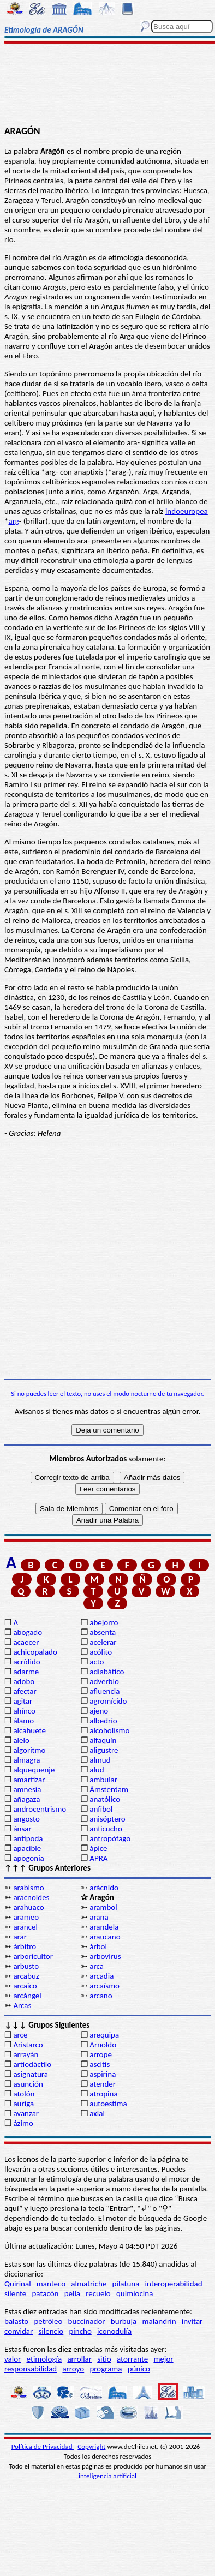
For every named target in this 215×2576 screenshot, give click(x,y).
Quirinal (17, 2284)
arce (20, 2035)
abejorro (103, 1622)
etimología (44, 2359)
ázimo (23, 2123)
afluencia (104, 1691)
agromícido (108, 1701)
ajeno (98, 1711)
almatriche (88, 2284)
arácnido (103, 1887)
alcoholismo (109, 1730)
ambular (103, 1779)
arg (13, 521)
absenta (102, 1632)
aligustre (103, 1750)
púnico (139, 2369)
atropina (103, 2094)
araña (98, 1917)
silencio (50, 2331)
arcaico (25, 1986)
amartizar (29, 1779)
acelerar (102, 1642)
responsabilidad (30, 2369)
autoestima (108, 2103)
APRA (98, 1858)
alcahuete (29, 1730)
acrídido (26, 1662)
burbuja (124, 2321)
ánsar (22, 1829)
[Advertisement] (108, 85)
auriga (23, 2103)
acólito (100, 1652)
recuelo (98, 2293)
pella (72, 2293)
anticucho (105, 1829)
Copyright (91, 2446)
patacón (45, 2293)
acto (96, 1662)
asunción (28, 2084)
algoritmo (29, 1750)
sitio (104, 2359)
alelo (21, 1740)
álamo (23, 1721)
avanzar (26, 2113)
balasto (16, 2321)
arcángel (27, 1995)
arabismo (28, 1887)
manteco (51, 2284)
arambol (103, 1907)
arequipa (104, 2035)
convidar (18, 2331)
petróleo (48, 2321)
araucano (104, 1937)
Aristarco (28, 2045)
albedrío (103, 1721)
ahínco (24, 1711)
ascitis (99, 2064)
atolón (23, 2094)
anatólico (104, 1799)
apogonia (28, 1858)
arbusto (26, 1966)
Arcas (22, 2005)
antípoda (28, 1838)
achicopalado (35, 1652)
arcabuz (26, 1976)
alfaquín (102, 1740)
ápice (98, 1848)
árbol (98, 1946)
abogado (27, 1632)
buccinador (86, 2321)
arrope (100, 2054)
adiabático (106, 1671)
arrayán (25, 2054)
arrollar (79, 2359)
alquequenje (34, 1770)
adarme (26, 1671)
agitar (22, 1701)
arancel (25, 1927)
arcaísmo (104, 1986)
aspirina (102, 2074)
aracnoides (31, 1897)
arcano (100, 1995)
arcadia (101, 1976)
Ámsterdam (108, 1789)
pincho (80, 2331)
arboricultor (33, 1956)
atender (102, 2084)
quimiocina (134, 2293)
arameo (26, 1917)
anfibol (100, 1809)
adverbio (104, 1681)
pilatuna (126, 2284)
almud (99, 1760)
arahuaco (28, 1907)
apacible (27, 1848)
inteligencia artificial (107, 2476)
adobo (23, 1681)
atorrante (132, 2359)
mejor (163, 2359)
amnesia (27, 1789)
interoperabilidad (173, 2284)
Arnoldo (102, 2045)
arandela (103, 1927)
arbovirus (105, 1956)
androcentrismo (39, 1809)
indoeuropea (186, 511)
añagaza (26, 1799)
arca (96, 1966)
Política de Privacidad (42, 2446)
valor (12, 2359)
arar (20, 1937)
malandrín (159, 2321)
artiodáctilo (32, 2064)
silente (15, 2293)
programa (105, 2369)
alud (96, 1770)
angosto (26, 1819)
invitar (192, 2321)
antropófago (109, 1838)
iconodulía (114, 2331)
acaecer (26, 1642)
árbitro (24, 1946)
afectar (24, 1691)
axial (97, 2113)
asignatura (30, 2074)
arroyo (73, 2369)
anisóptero (107, 1819)
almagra (26, 1760)
